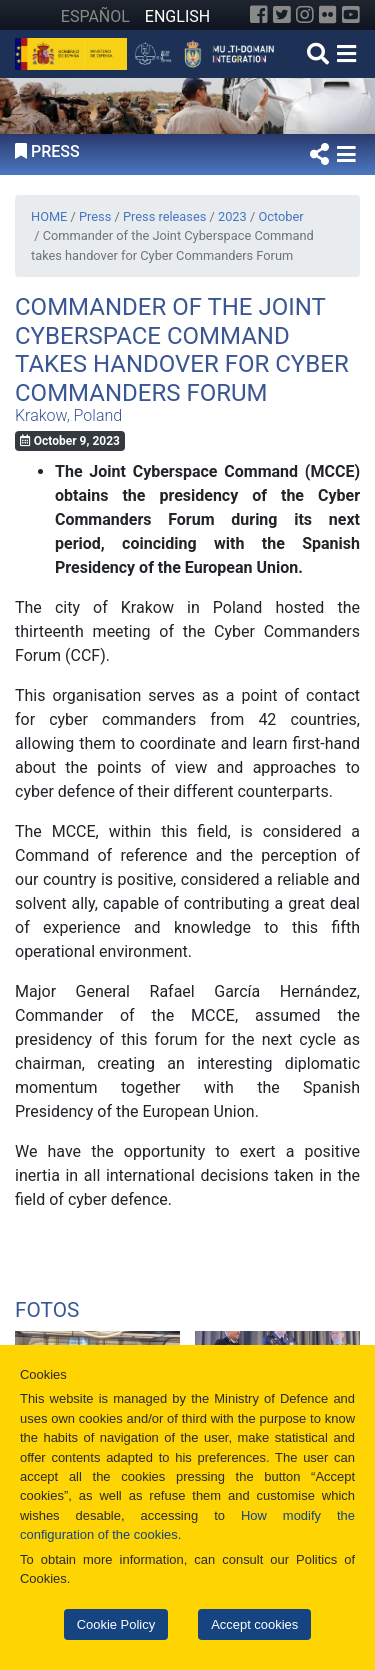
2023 (232, 216)
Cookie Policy (116, 1624)
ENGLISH (177, 16)
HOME (49, 216)
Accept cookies (254, 1624)
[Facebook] (259, 15)
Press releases (164, 216)
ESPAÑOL (95, 16)
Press (95, 216)
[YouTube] (351, 15)
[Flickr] (328, 15)
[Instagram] (305, 15)
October (280, 216)
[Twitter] (282, 15)
